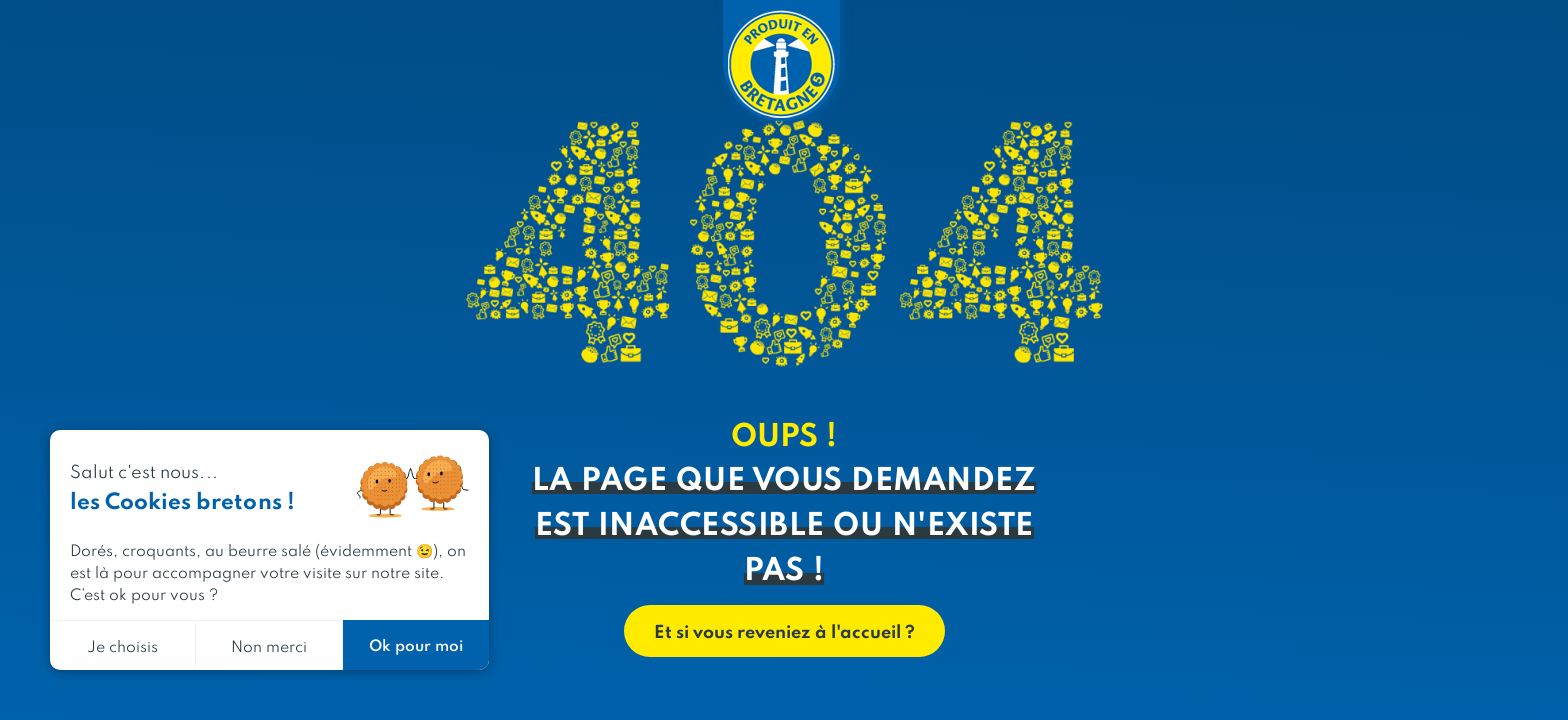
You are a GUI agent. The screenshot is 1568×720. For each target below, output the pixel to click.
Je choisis (122, 645)
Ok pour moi (416, 644)
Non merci (269, 645)
